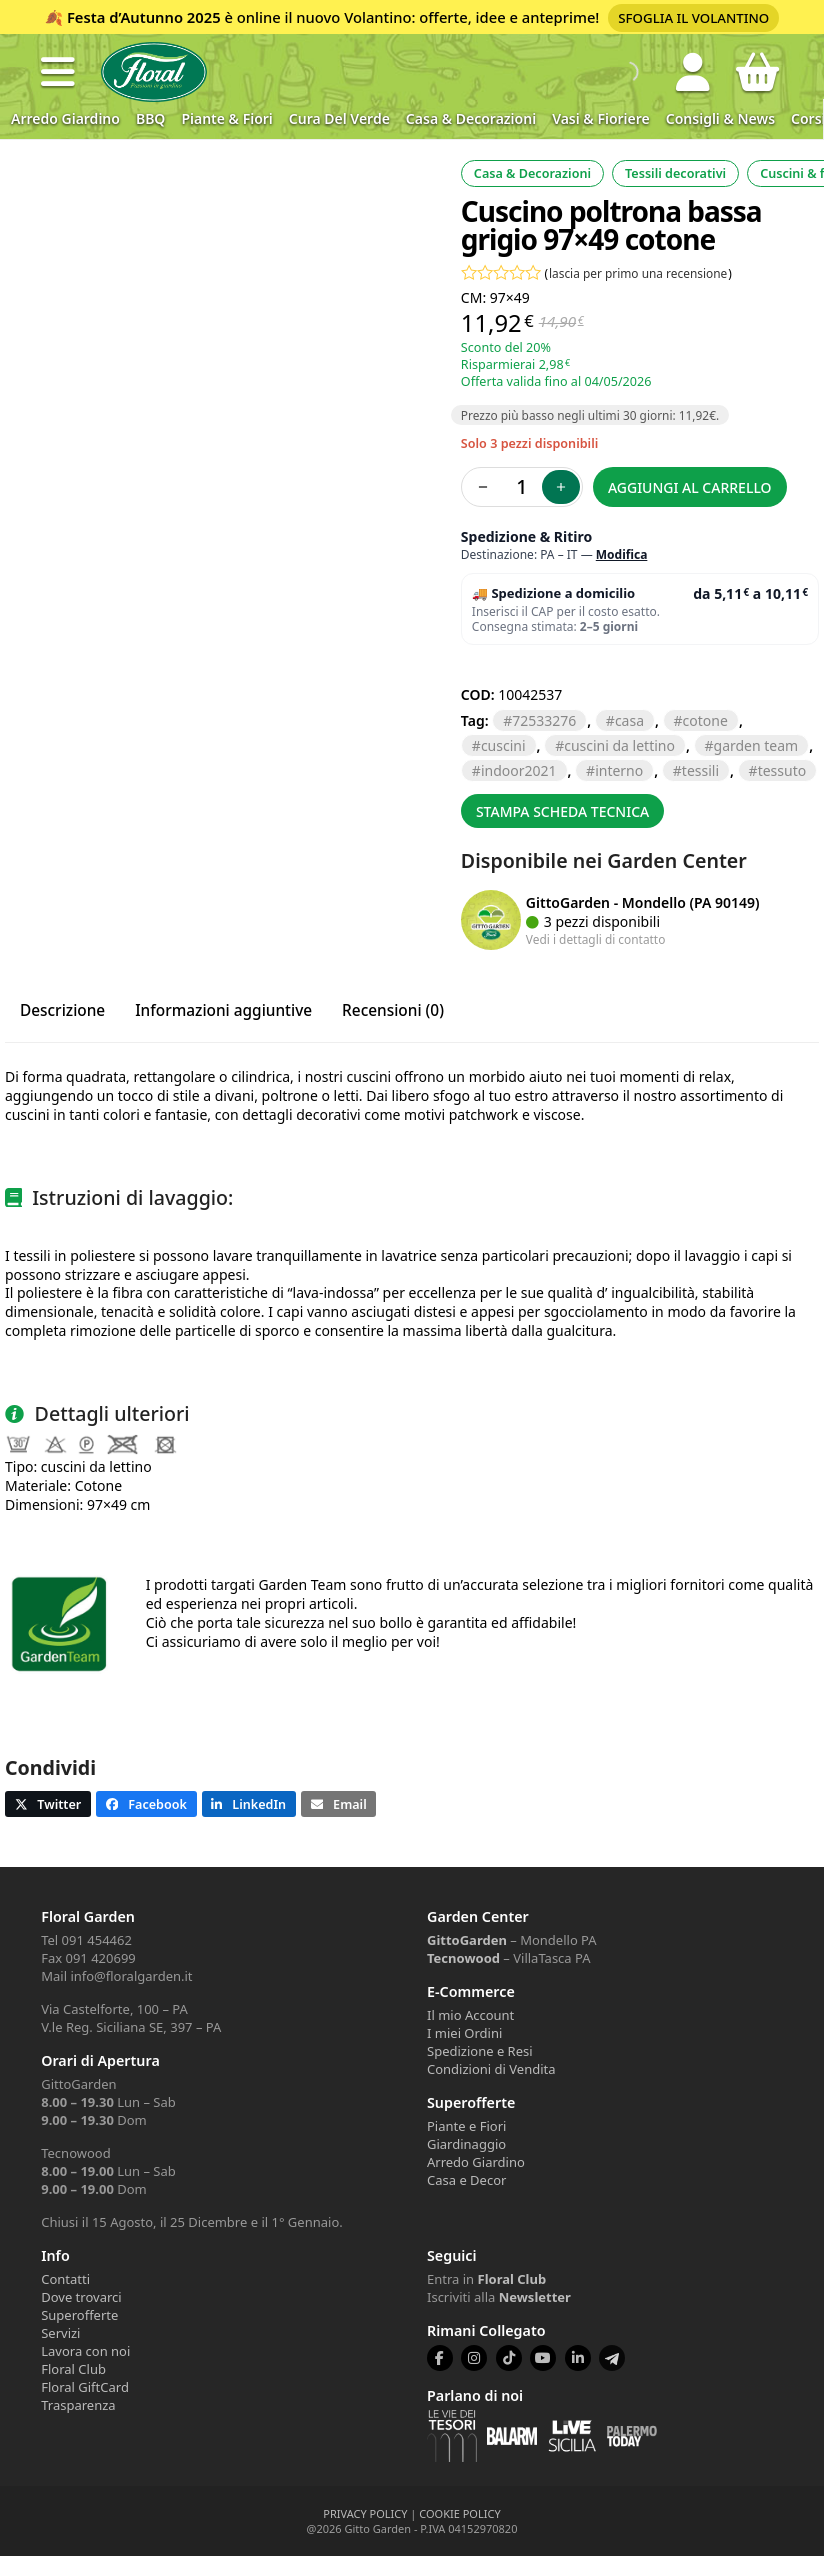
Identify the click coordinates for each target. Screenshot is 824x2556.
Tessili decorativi (675, 173)
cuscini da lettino (619, 745)
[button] (58, 72)
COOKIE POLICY (459, 2513)
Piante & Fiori (226, 118)
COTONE (705, 720)
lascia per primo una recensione (638, 273)
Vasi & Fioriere (601, 118)
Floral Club (73, 2369)
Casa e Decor (466, 2180)
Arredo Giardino (65, 118)
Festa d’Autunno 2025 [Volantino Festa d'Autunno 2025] (144, 17)
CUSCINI (503, 745)
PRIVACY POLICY (365, 2513)
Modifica (622, 554)
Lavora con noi (85, 2351)
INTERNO (619, 770)
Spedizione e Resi (480, 2051)
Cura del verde (339, 118)
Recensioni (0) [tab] (393, 1010)
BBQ (150, 118)
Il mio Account (470, 2015)
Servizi (60, 2333)
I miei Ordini (464, 2033)
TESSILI (700, 770)
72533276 (544, 720)
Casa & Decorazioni (471, 118)
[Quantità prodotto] (522, 487)
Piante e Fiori (466, 2126)
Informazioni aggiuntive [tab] (223, 1010)
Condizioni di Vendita (491, 2069)
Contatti (65, 2279)
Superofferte (79, 2315)
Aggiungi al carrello (690, 487)
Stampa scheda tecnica (562, 811)
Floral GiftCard (85, 2387)
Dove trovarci (81, 2297)
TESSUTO (782, 770)
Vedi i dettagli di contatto (596, 939)
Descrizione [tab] (62, 1010)
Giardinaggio (466, 2144)
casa (629, 720)
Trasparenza (78, 2405)
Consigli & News (720, 118)
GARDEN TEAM (756, 745)
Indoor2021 (519, 770)
